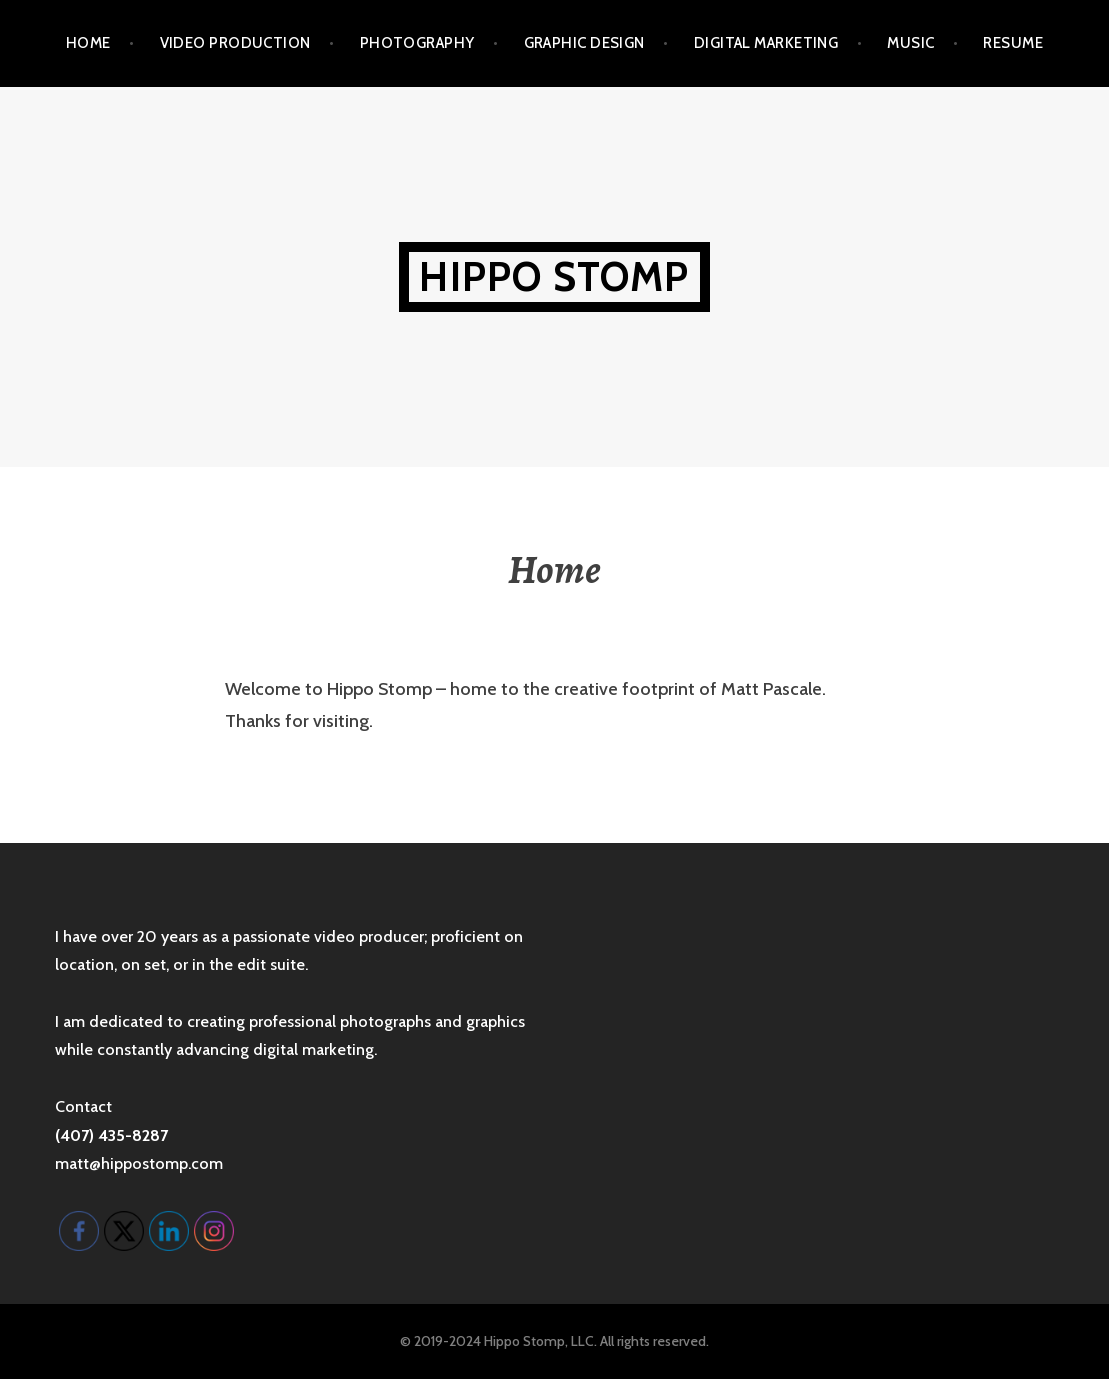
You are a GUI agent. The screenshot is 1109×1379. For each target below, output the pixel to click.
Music (910, 43)
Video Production (235, 43)
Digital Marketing (766, 43)
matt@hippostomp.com (139, 1163)
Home (88, 43)
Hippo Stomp (554, 276)
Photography (417, 43)
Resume (1013, 43)
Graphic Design (584, 43)
